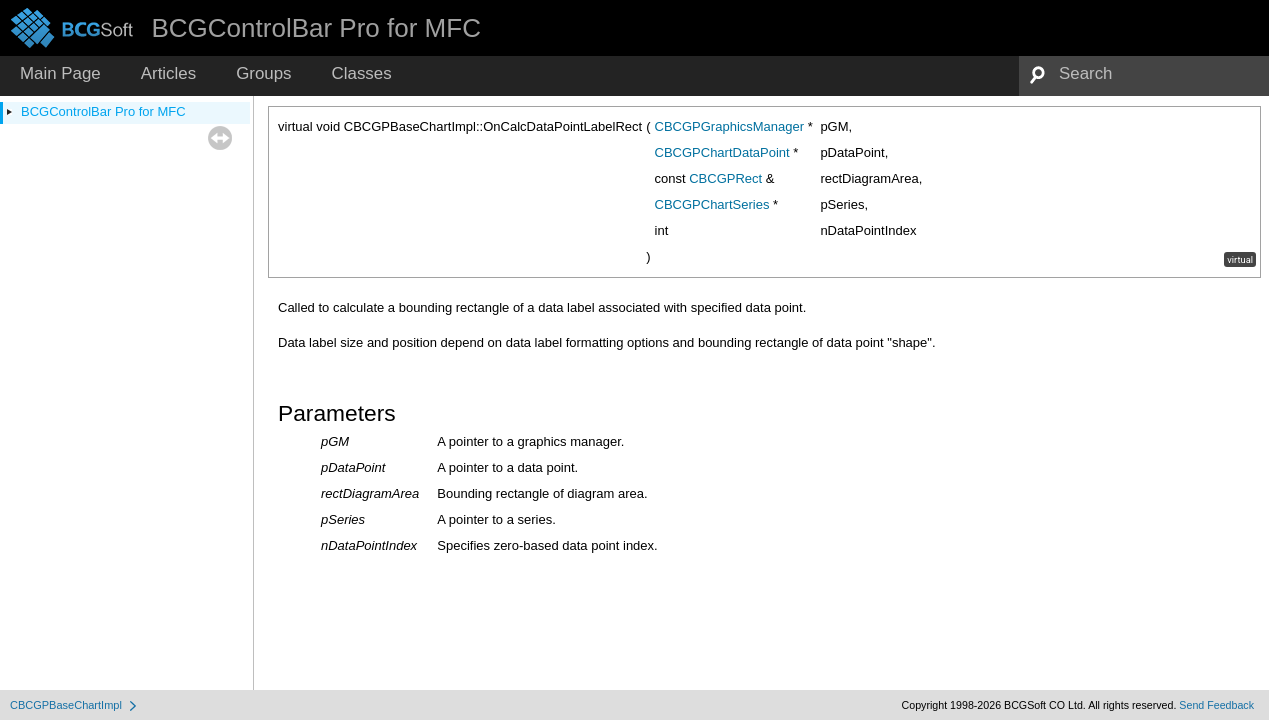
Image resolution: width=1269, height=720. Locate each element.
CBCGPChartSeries (712, 204)
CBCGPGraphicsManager (730, 126)
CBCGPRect (725, 178)
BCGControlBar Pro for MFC (103, 111)
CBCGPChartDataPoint (722, 152)
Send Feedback (1216, 705)
